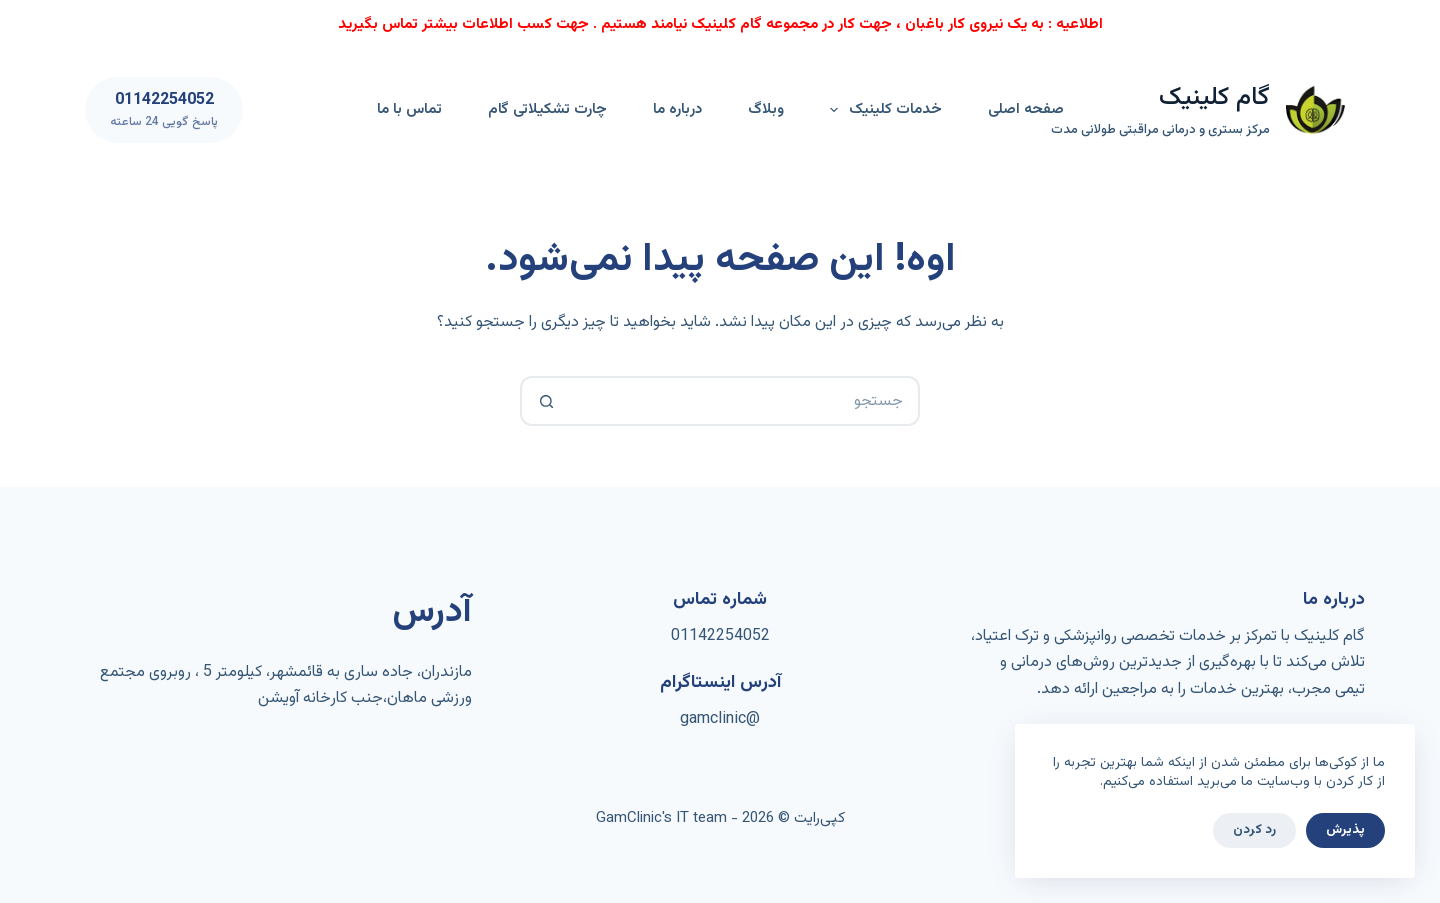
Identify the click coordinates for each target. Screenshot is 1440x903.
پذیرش (1345, 830)
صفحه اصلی (1026, 109)
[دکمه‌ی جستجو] (545, 401)
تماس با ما (409, 109)
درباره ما (677, 109)
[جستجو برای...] (745, 401)
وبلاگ (766, 109)
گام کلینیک (1214, 97)
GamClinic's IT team (661, 818)
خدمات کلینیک (882, 110)
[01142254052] (164, 110)
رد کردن (1254, 830)
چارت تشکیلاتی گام (547, 109)
